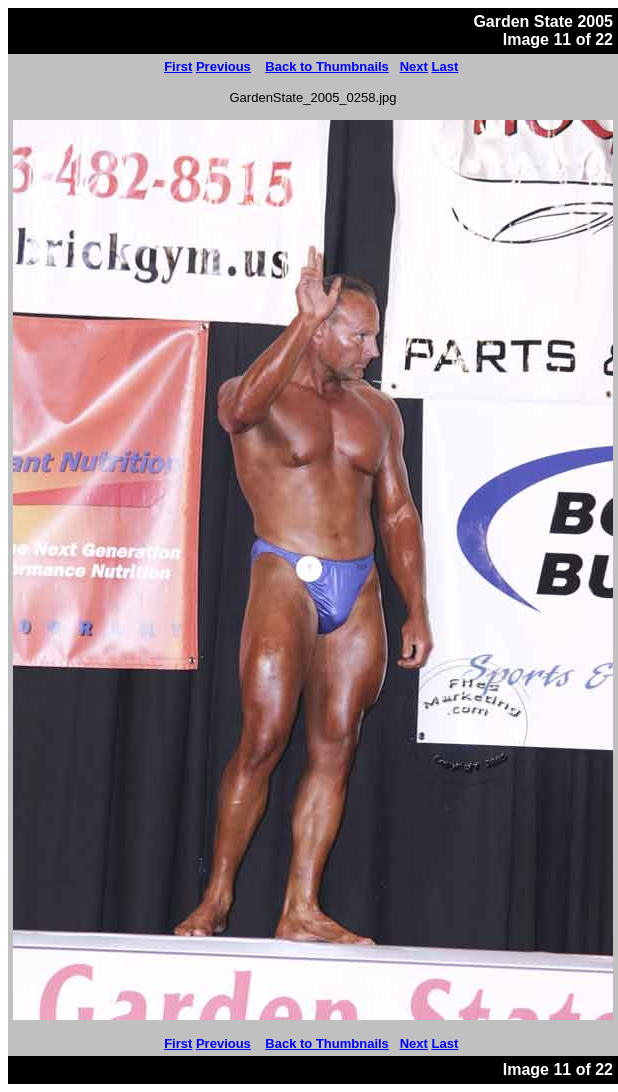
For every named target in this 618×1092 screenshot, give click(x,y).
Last (445, 66)
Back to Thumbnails (327, 66)
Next (414, 66)
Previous (223, 66)
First (178, 66)
